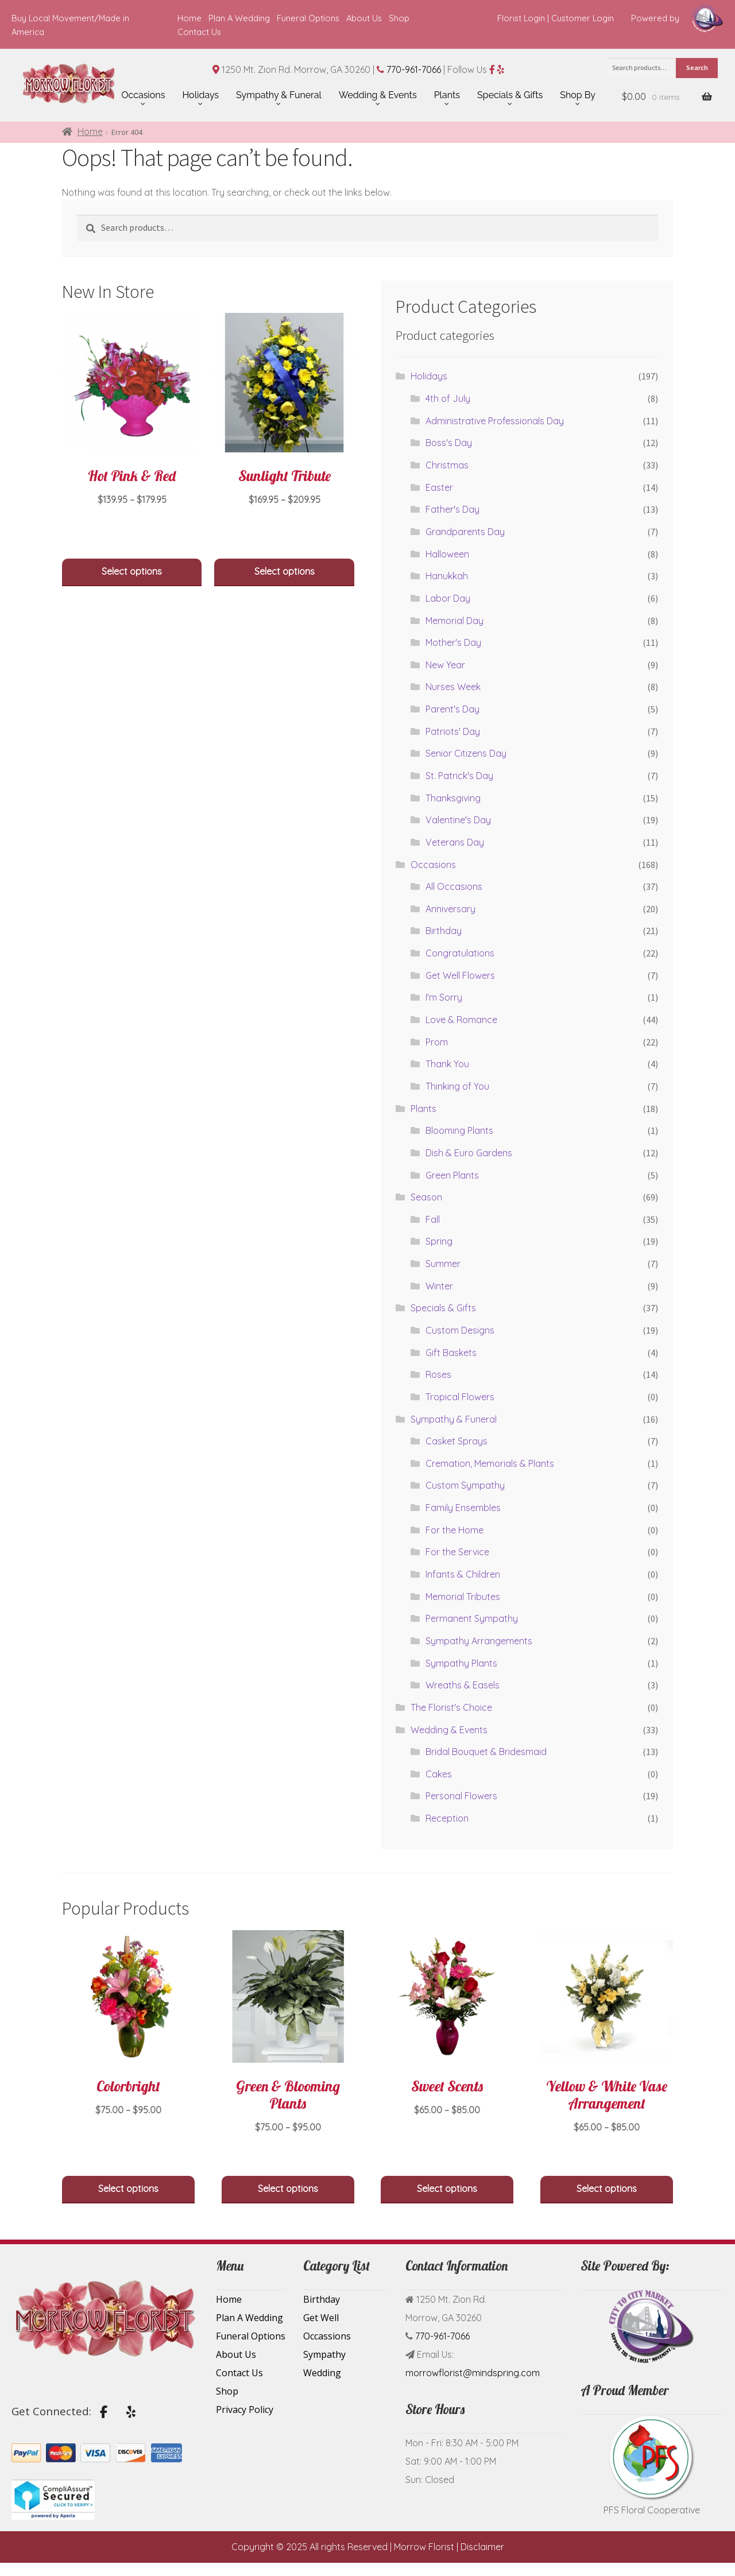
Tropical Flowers (459, 1397)
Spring (438, 1241)
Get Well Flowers (460, 975)
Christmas (447, 465)
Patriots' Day (452, 731)
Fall (432, 1219)
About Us (364, 18)
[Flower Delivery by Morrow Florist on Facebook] (103, 2412)
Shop (399, 18)
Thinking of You (457, 1086)
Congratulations (459, 953)
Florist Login (521, 18)
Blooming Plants (459, 1130)
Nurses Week (453, 686)
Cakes (438, 1774)
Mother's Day (453, 642)
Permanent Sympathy (471, 1618)
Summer (443, 1263)
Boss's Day (448, 442)
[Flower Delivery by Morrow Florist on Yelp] (131, 2412)
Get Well (321, 2317)
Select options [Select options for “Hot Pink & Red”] (132, 571)
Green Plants (452, 1175)
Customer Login (582, 18)
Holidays (429, 376)
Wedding (322, 2372)
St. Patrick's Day (459, 775)
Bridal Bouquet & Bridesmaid (486, 1751)
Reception (447, 1818)
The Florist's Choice (451, 1707)
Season (426, 1197)
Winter (439, 1286)
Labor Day (447, 598)
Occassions (327, 2336)
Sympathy (324, 2354)
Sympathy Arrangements (478, 1641)
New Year (445, 665)
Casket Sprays (456, 1441)
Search (697, 67)
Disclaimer (482, 2546)
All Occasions (453, 886)
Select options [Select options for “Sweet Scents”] (447, 2188)
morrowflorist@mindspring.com (472, 2373)
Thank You (447, 1064)
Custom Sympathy (465, 1485)
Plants (423, 1108)
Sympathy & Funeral (454, 1419)
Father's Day (452, 509)
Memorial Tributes (462, 1596)
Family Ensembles (463, 1507)
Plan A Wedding (239, 18)
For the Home (454, 1530)
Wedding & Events (449, 1730)
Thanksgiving (453, 798)
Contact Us (199, 31)
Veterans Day (454, 842)
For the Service (457, 1552)
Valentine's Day (458, 820)
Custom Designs (459, 1330)
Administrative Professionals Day (494, 421)
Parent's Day (452, 709)
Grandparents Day (465, 531)
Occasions (433, 864)
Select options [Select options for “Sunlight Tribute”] (284, 571)
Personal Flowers (461, 1796)
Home (189, 18)
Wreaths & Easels (462, 1685)
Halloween (447, 554)
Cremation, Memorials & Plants (489, 1463)
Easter (439, 487)
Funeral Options (308, 18)
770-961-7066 (413, 69)
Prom (436, 1042)
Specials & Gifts (443, 1308)
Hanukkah (446, 576)
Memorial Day (454, 620)
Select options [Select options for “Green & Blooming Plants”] (288, 2188)
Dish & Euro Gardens (468, 1153)
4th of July (447, 398)
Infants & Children (462, 1574)
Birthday (443, 930)
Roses (438, 1374)
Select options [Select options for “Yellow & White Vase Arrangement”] (607, 2188)
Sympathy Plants (461, 1663)
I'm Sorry (443, 997)
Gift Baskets (451, 1352)
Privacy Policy (244, 2409)
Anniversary (450, 909)
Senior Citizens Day (465, 753)
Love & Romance (461, 1019)
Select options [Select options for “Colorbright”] (128, 2188)
